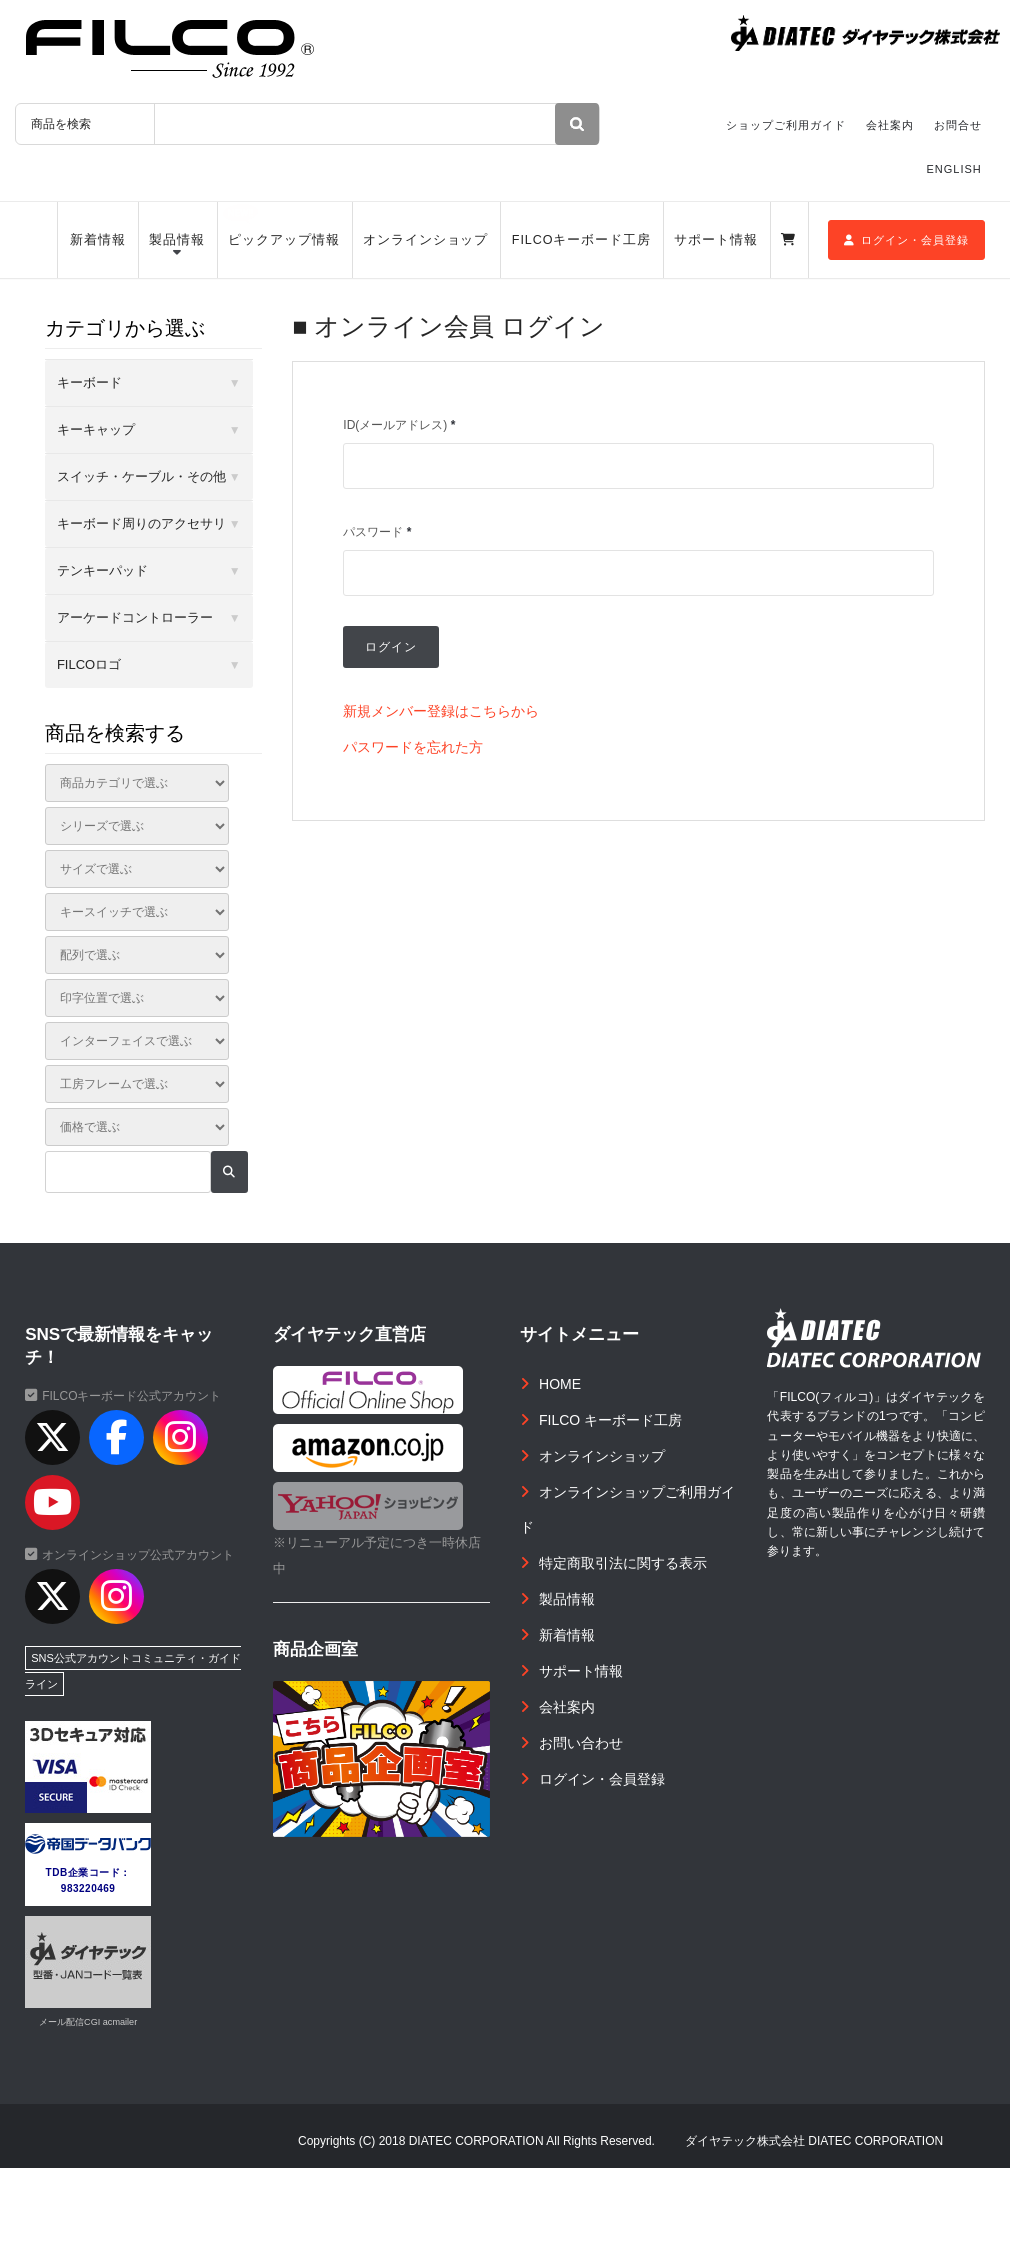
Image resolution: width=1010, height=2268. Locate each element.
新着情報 (98, 240)
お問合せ (958, 125)
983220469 (88, 1888)
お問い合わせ (581, 1743)
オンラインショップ (425, 240)
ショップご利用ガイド (786, 125)
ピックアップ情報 (283, 240)
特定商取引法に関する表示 (623, 1563)
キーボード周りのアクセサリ (141, 523)
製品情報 (177, 240)
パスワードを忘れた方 (413, 747)
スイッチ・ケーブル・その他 (141, 476)
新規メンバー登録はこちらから (441, 711)
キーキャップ (96, 429)
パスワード (377, 532)
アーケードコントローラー (135, 617)
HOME (560, 1384)
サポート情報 (715, 240)
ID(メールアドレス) (399, 425)
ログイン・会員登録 (906, 240)
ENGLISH (954, 169)
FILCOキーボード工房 (581, 240)
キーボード (89, 382)
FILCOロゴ (89, 664)
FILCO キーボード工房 (610, 1420)
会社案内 (890, 125)
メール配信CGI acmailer (88, 2022)
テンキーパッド (102, 570)
